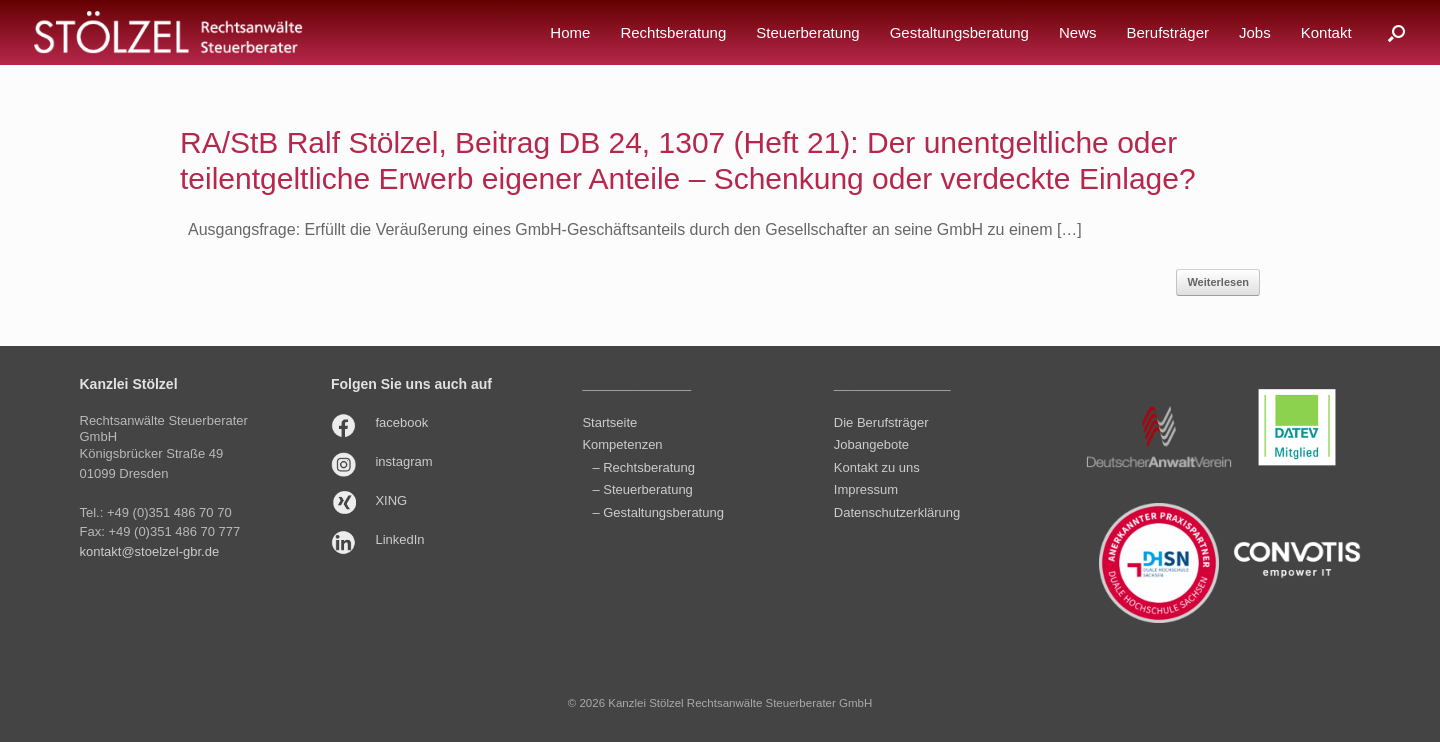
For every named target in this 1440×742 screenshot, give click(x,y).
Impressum (866, 489)
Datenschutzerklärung (897, 512)
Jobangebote (871, 444)
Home (570, 32)
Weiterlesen (1218, 282)
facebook (401, 422)
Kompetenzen (622, 444)
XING (391, 500)
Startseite (609, 422)
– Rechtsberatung (643, 467)
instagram (403, 461)
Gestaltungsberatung (959, 32)
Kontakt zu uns (877, 467)
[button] (1396, 32)
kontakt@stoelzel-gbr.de (150, 551)
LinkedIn (399, 539)
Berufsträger (1167, 32)
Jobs (1255, 32)
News (1078, 32)
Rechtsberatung (673, 32)
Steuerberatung (807, 32)
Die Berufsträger (881, 422)
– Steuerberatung (642, 489)
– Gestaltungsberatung (658, 512)
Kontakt (1326, 32)
